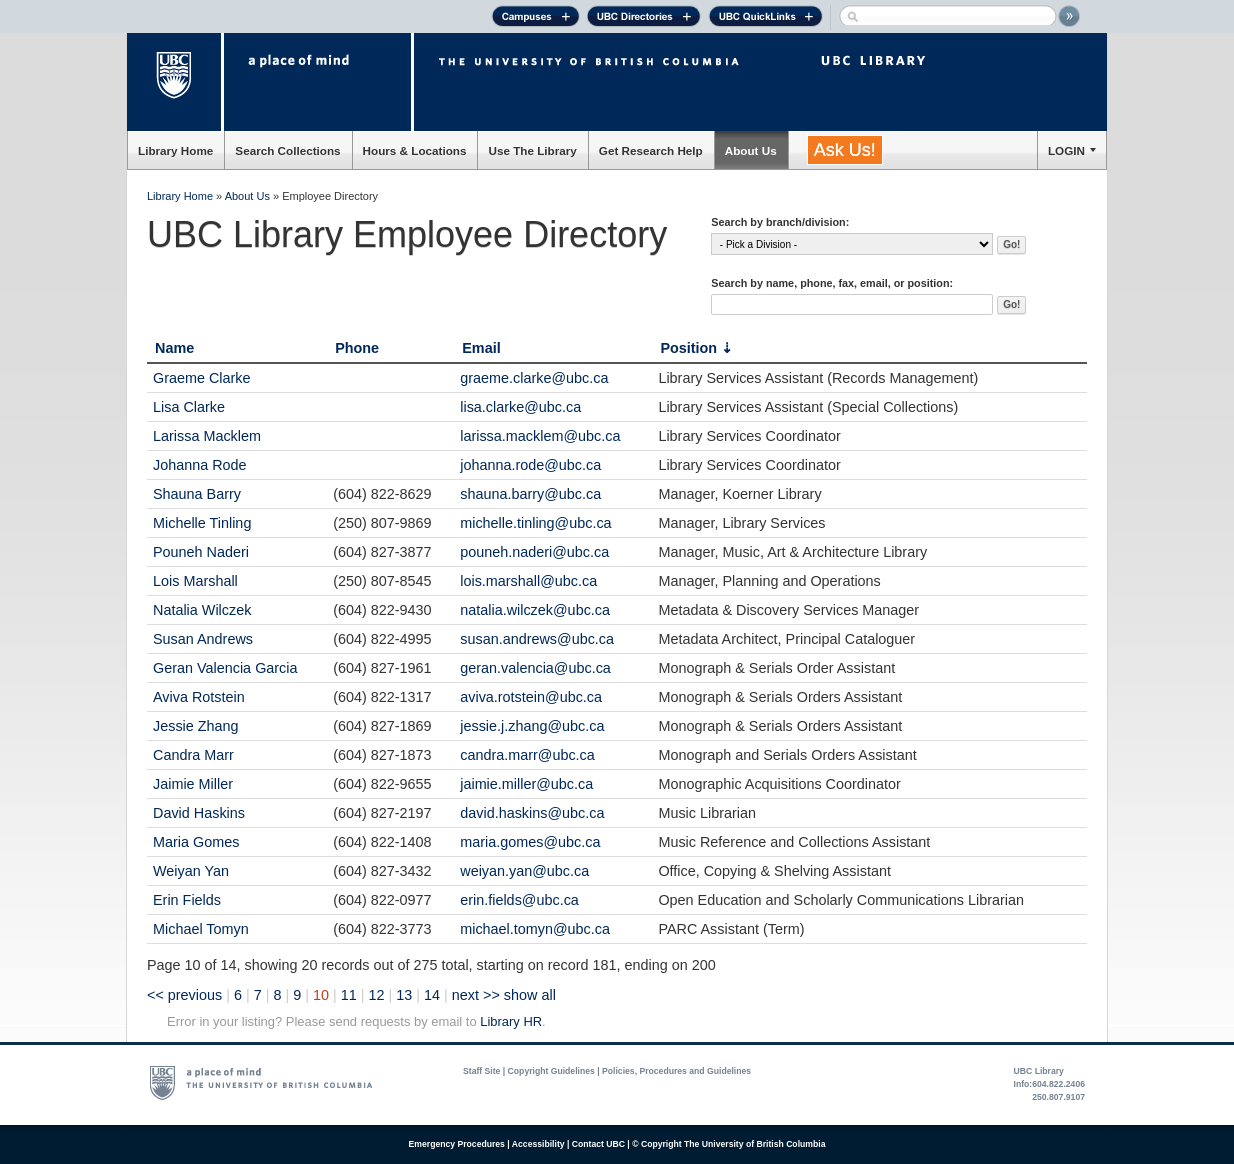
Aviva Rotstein (199, 697)
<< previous (184, 995)
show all (530, 995)
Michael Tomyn (201, 929)
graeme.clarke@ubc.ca (534, 378)
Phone (357, 348)
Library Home (175, 150)
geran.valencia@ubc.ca (535, 668)
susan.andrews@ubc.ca (537, 639)
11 (349, 995)
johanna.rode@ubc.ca (530, 465)
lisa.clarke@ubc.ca (520, 407)
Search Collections (287, 150)
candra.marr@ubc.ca (527, 755)
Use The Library (532, 150)
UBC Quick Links (765, 19)
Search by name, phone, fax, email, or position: (832, 283)
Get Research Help (651, 150)
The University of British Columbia (175, 82)
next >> (476, 995)
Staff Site (481, 1071)
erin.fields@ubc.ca (519, 900)
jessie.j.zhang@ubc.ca (532, 726)
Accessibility (538, 1144)
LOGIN (1066, 150)
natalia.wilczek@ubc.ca (535, 610)
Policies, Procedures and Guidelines (676, 1071)
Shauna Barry (197, 494)
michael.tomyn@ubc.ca (535, 929)
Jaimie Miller (193, 784)
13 (404, 995)
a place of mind (317, 82)
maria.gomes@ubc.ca (530, 842)
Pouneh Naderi (201, 552)
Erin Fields (187, 900)
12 (377, 995)
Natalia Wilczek (202, 610)
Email (481, 348)
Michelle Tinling (202, 523)
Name (174, 348)
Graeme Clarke (202, 378)
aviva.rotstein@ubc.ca (531, 697)
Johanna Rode (200, 465)
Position (688, 348)
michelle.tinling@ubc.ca (535, 523)
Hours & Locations (415, 150)
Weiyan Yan (191, 871)
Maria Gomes (196, 842)
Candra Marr (193, 755)
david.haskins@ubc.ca (532, 813)
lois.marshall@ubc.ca (528, 581)
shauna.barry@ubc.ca (530, 494)
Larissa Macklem (207, 436)
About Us (751, 150)
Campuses (535, 19)
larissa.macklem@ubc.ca (540, 436)
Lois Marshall (195, 581)
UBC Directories (644, 19)
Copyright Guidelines (551, 1071)
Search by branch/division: (780, 222)
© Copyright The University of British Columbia (728, 1144)
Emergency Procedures (457, 1144)
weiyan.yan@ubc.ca (524, 871)
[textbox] (852, 304)
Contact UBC (598, 1144)
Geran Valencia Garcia (225, 668)
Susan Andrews (203, 639)
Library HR (511, 1021)
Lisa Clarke (189, 407)
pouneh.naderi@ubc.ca (534, 552)
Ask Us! (845, 150)
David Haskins (199, 813)
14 (432, 995)
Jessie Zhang (196, 726)
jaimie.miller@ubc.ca (526, 784)
